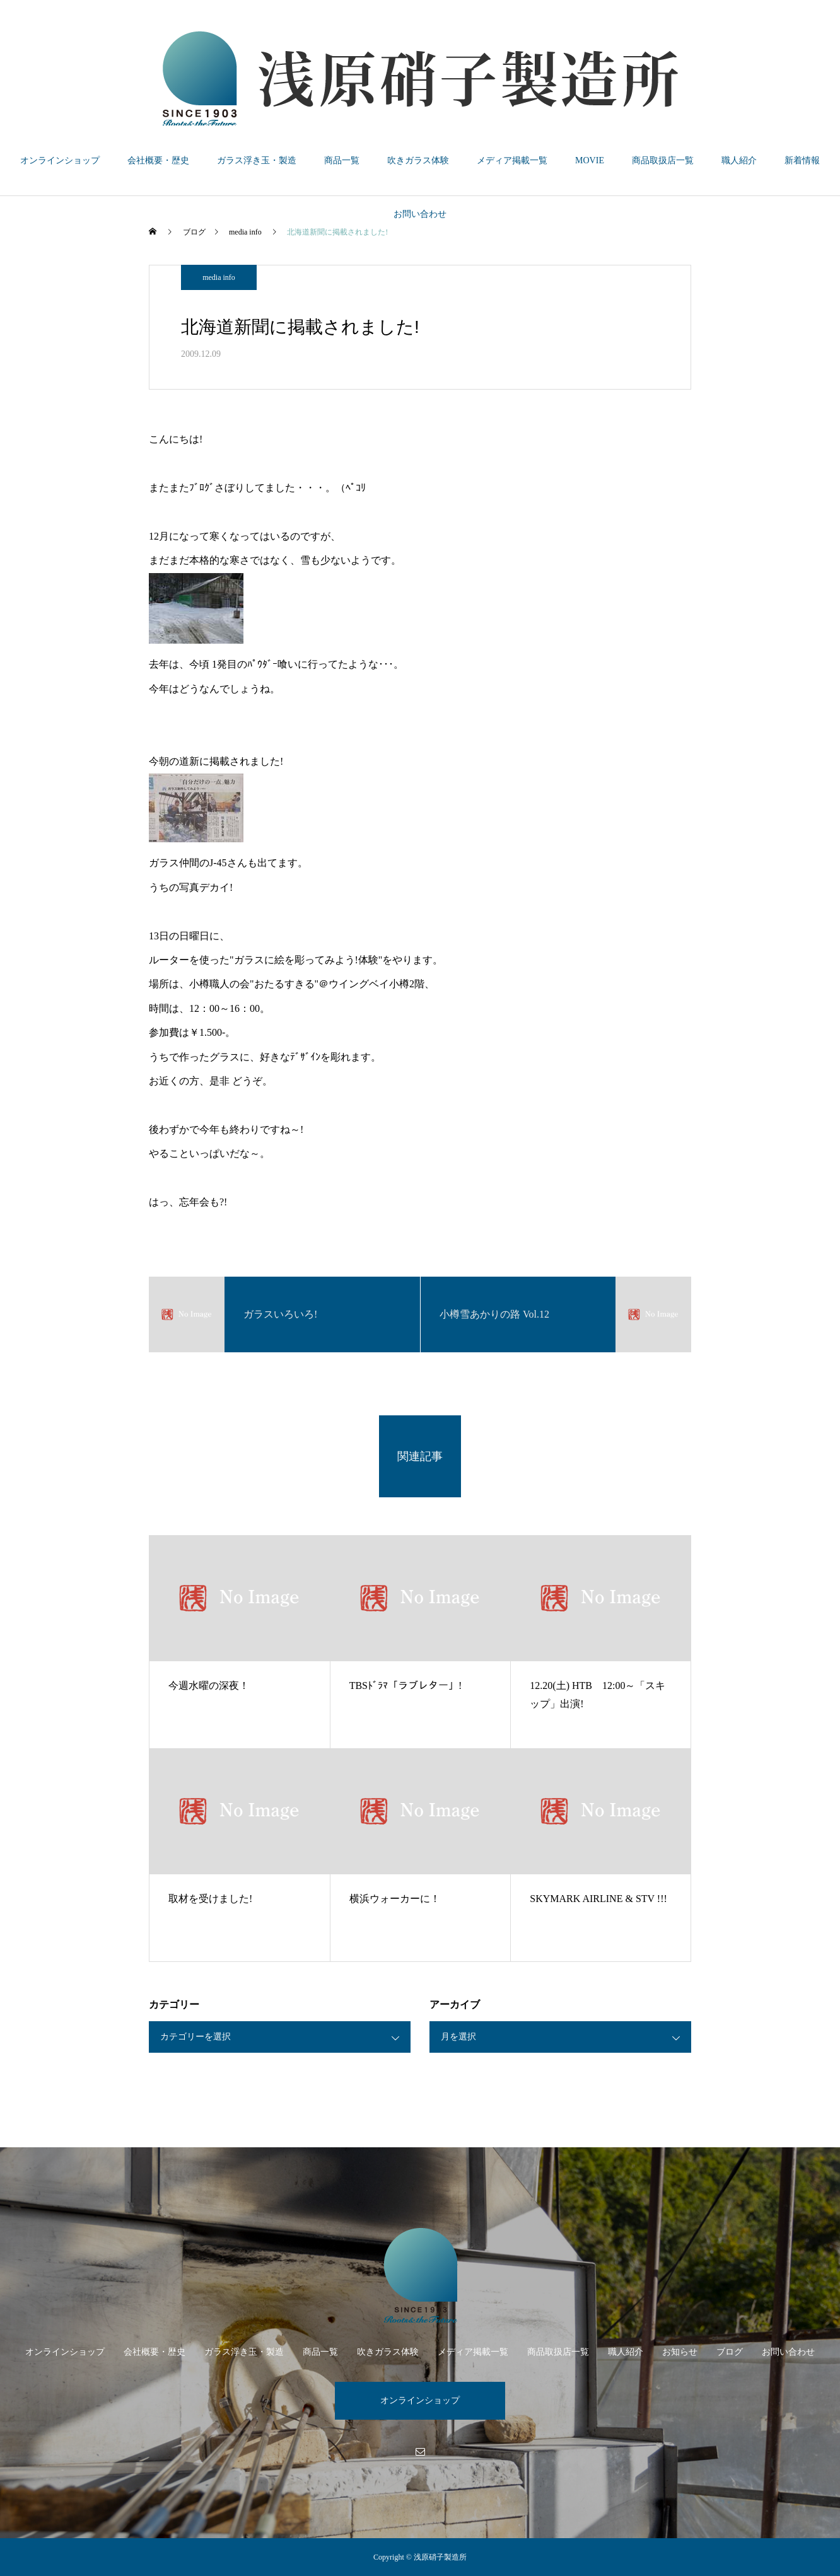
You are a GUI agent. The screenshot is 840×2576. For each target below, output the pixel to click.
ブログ (729, 2352)
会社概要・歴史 (158, 160)
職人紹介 (739, 160)
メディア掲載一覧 (512, 160)
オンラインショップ (60, 160)
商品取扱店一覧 (663, 160)
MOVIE (589, 160)
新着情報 (802, 160)
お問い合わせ (420, 214)
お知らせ (679, 2352)
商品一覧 (341, 160)
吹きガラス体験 (418, 160)
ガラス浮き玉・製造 (256, 160)
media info (218, 277)
